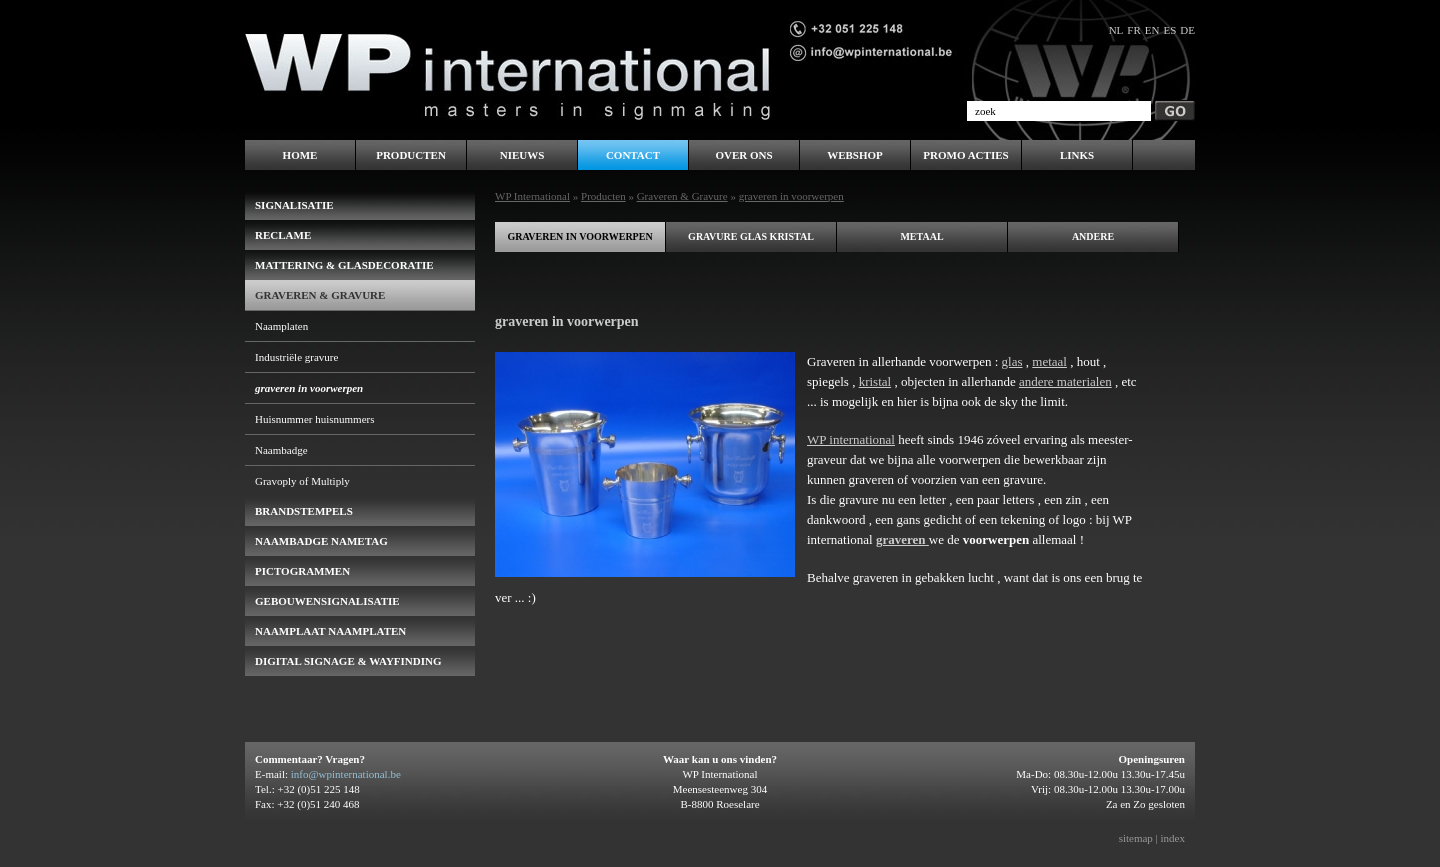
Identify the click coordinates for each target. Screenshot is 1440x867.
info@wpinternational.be (346, 774)
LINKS (1077, 155)
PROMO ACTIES (965, 155)
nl (1116, 30)
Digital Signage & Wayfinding (348, 661)
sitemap (1136, 838)
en (1152, 30)
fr (1133, 30)
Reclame (283, 235)
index (1173, 838)
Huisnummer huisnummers (314, 419)
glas (1012, 361)
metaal (921, 236)
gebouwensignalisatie (327, 601)
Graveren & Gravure (682, 196)
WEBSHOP (855, 155)
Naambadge (281, 450)
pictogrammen (302, 571)
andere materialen (1065, 381)
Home (300, 155)
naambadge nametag (321, 541)
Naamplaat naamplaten (330, 631)
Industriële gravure (296, 357)
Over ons (743, 155)
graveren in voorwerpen (579, 236)
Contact (633, 155)
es (1169, 30)
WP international (851, 439)
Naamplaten (281, 326)
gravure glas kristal (751, 236)
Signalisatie (294, 205)
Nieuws (522, 155)
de (1187, 30)
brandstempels (304, 511)
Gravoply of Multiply (302, 481)
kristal (875, 381)
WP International (532, 196)
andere (1093, 236)
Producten (603, 196)
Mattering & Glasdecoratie (344, 265)
